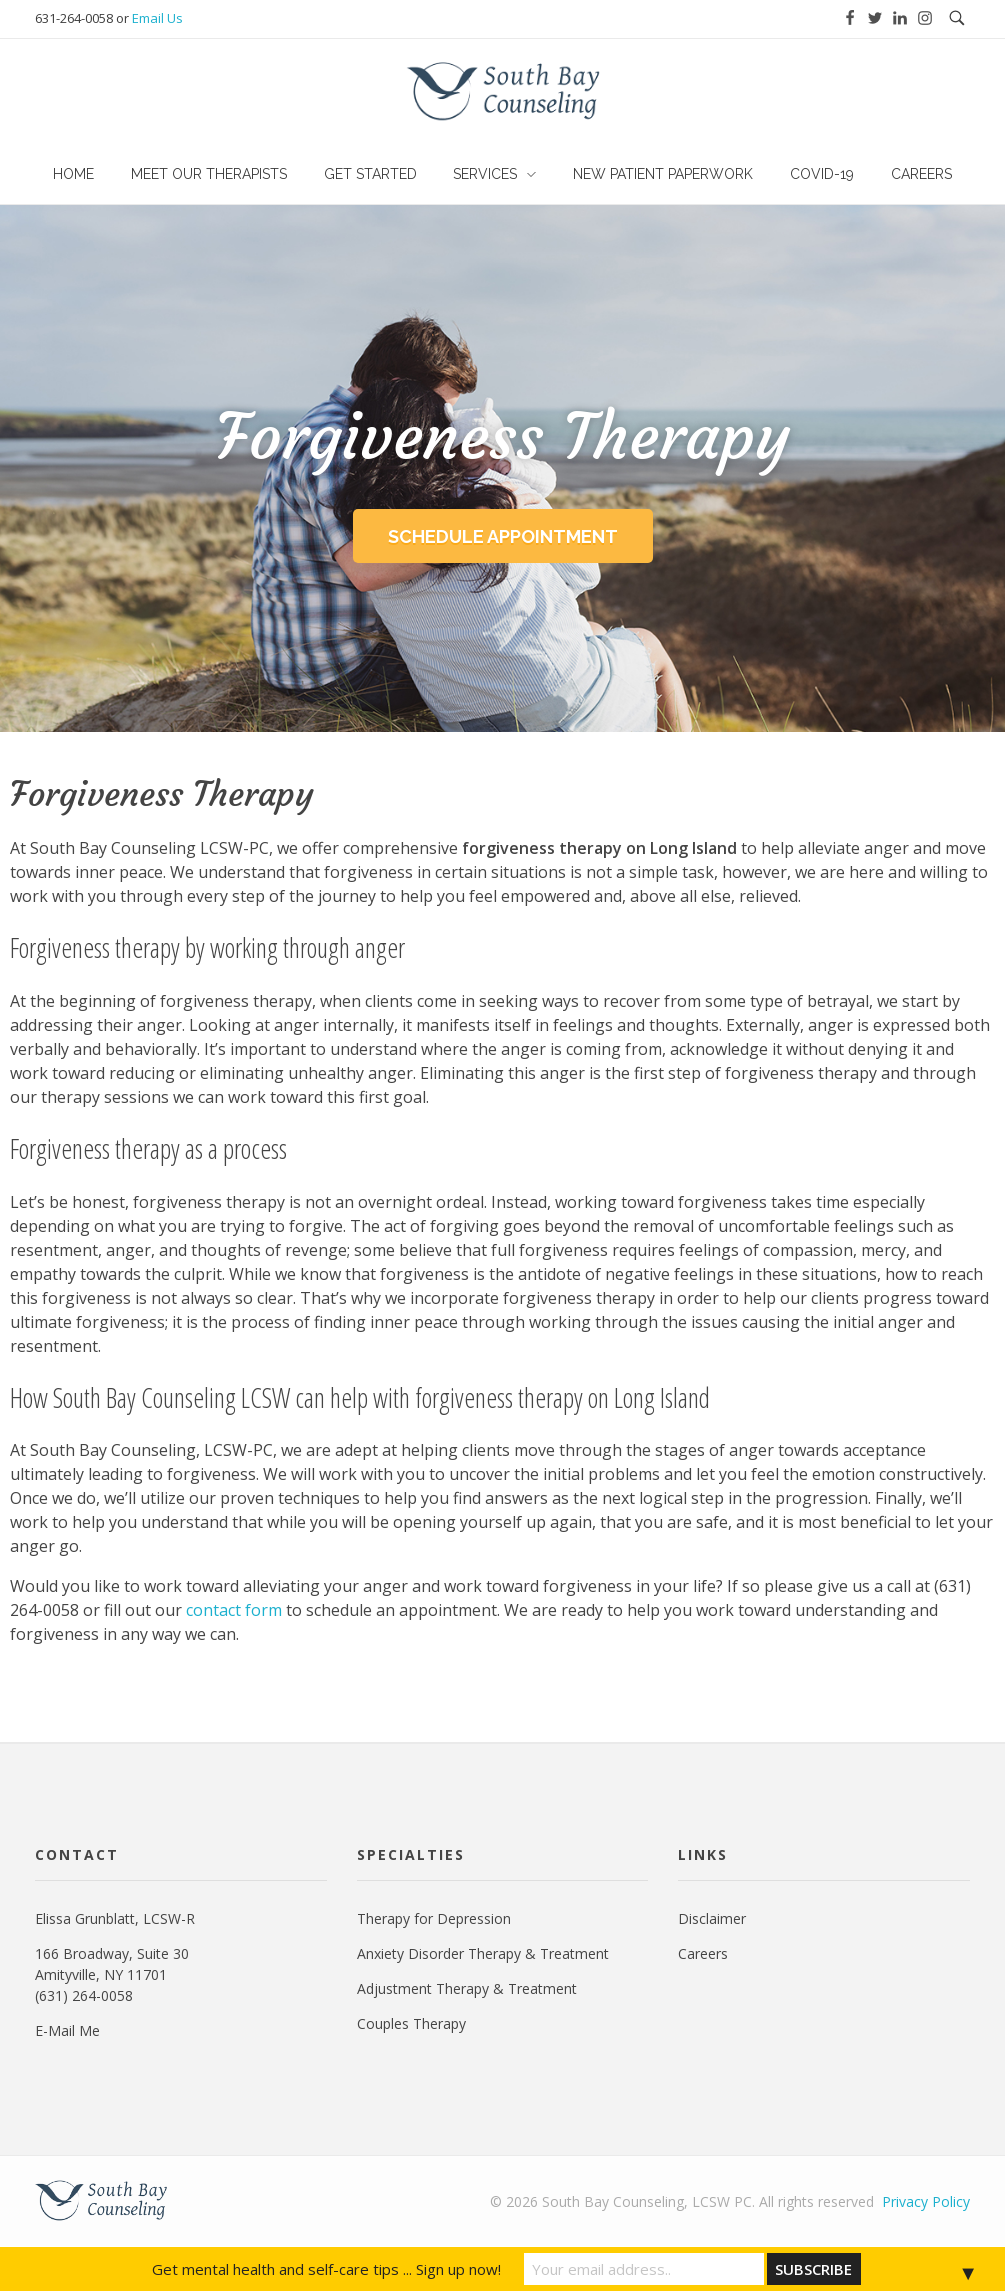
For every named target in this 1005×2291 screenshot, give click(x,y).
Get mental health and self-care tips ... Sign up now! (326, 2269)
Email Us (157, 18)
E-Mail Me (67, 2030)
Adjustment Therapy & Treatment (467, 1988)
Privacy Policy (926, 2201)
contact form (234, 1610)
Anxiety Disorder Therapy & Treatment (483, 1953)
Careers (703, 1953)
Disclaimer (712, 1918)
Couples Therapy (411, 2023)
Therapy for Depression (434, 1918)
